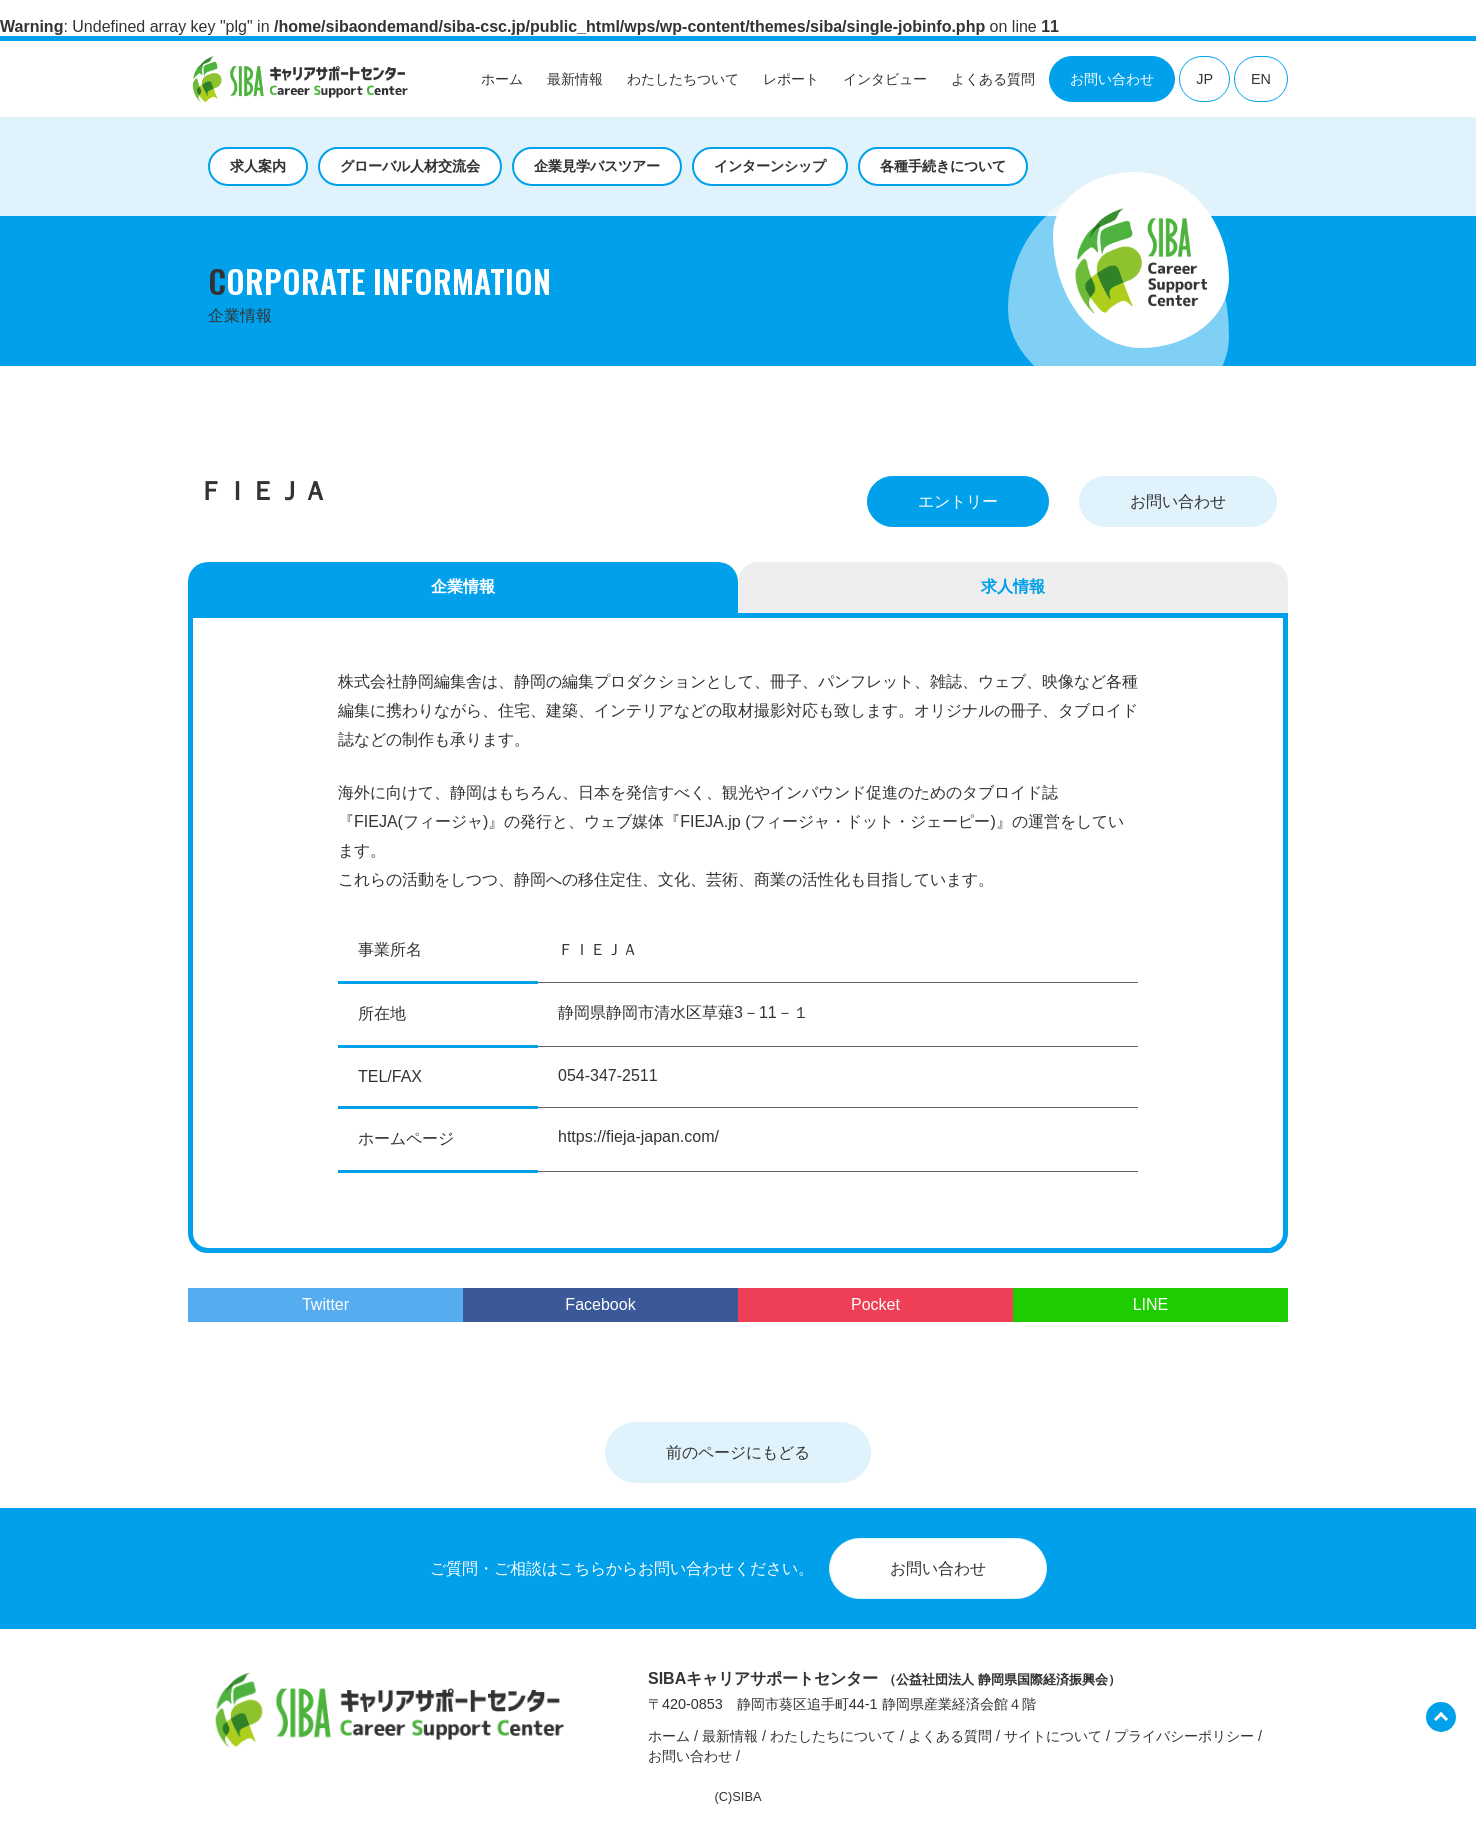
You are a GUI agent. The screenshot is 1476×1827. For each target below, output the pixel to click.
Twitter (325, 1304)
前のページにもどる (738, 1452)
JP (1204, 79)
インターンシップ (770, 166)
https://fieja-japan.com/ (638, 1136)
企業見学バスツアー (597, 166)
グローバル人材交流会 (410, 166)
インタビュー (885, 79)
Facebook (600, 1304)
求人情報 (1013, 586)
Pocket (875, 1304)
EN (1261, 79)
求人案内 (258, 166)
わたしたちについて (833, 1736)
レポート (791, 79)
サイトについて (1053, 1736)
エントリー (958, 501)
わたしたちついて (683, 79)
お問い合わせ (1112, 79)
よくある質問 (993, 79)
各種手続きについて (943, 166)
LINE (1151, 1304)
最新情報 (575, 79)
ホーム (502, 79)
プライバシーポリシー (1184, 1736)
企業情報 (463, 586)
